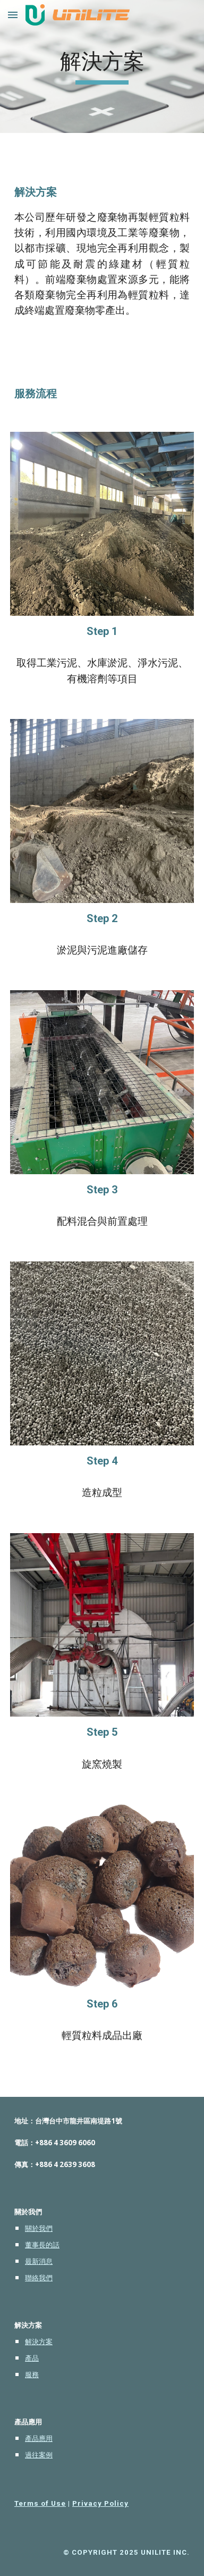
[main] (102, 66)
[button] (13, 14)
